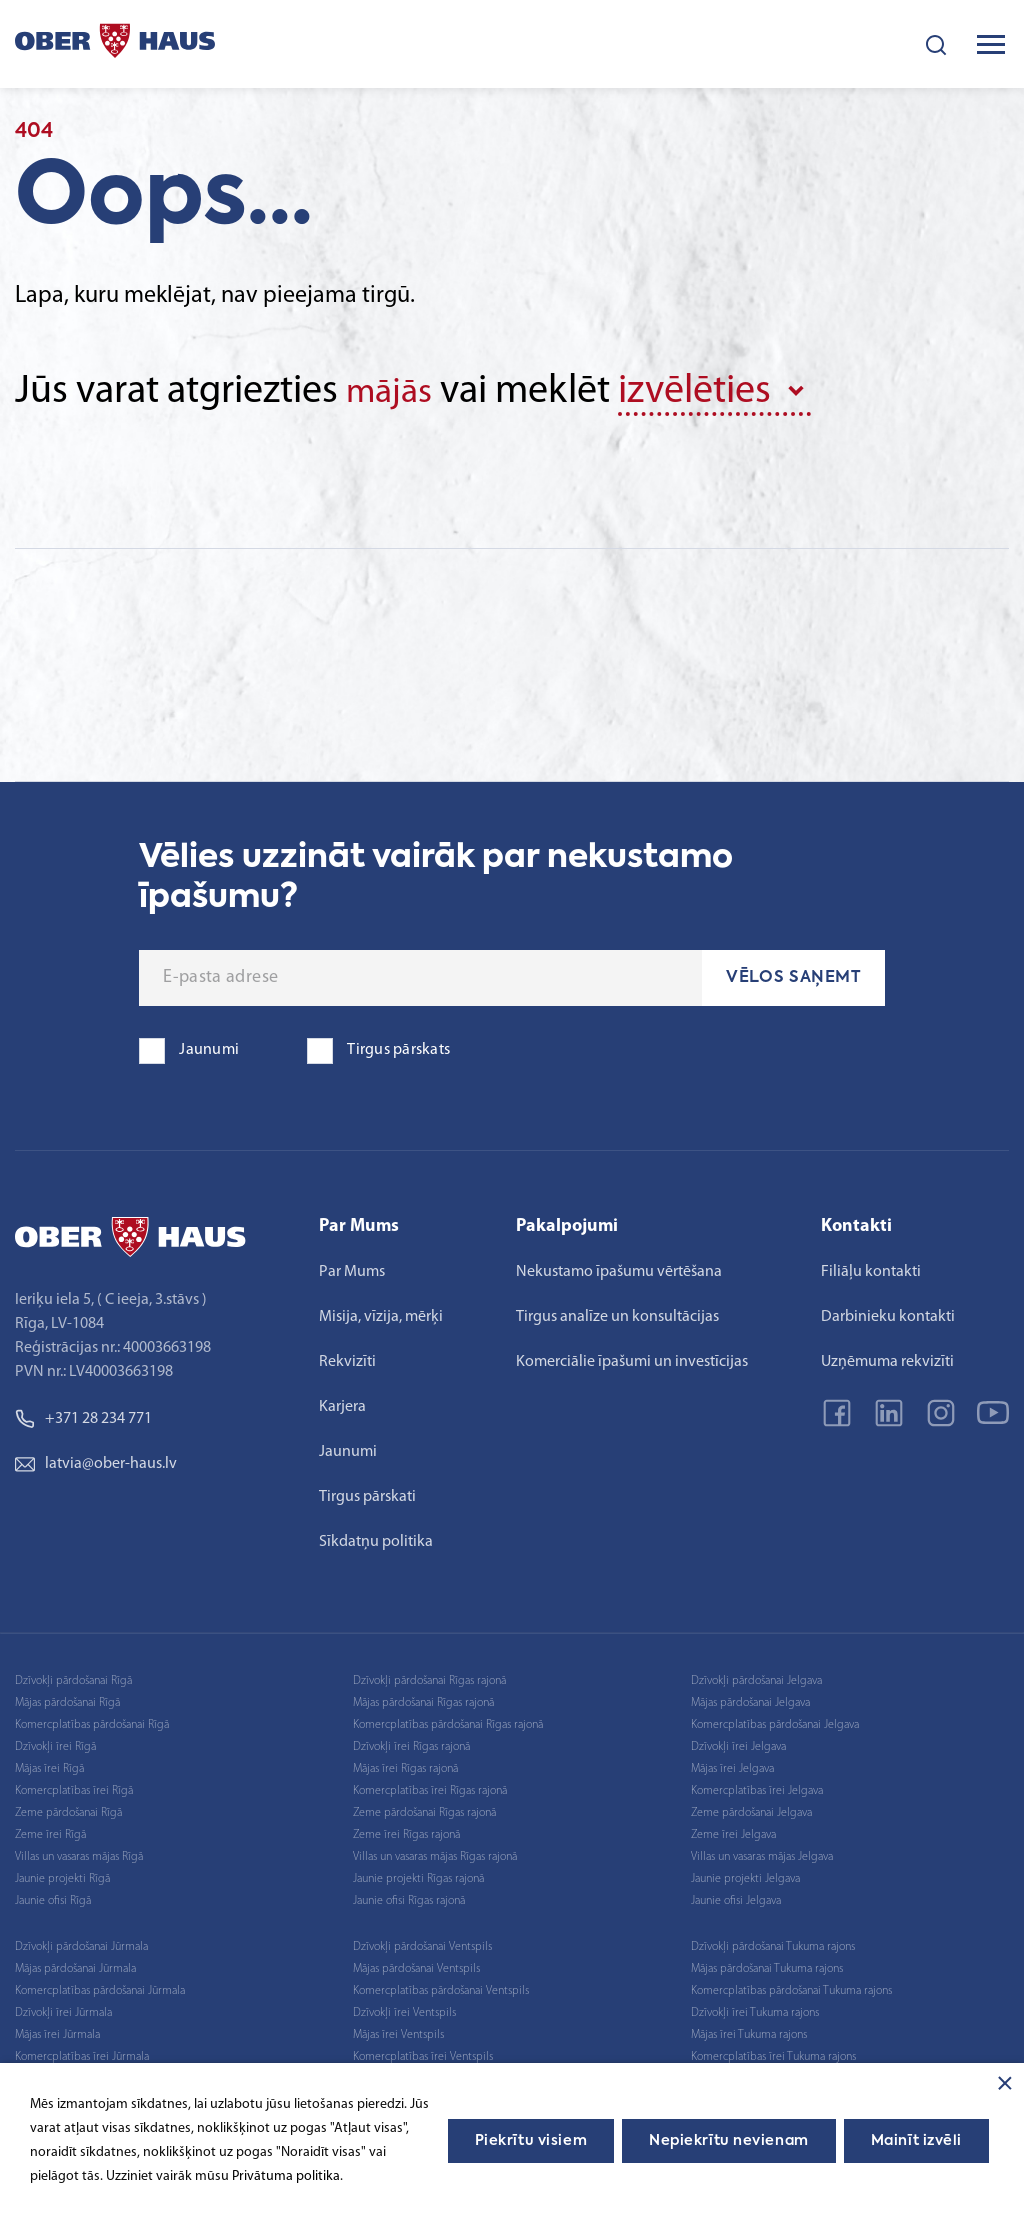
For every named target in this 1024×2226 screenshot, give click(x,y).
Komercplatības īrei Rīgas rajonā (430, 1787)
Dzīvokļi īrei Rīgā (55, 1743)
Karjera (342, 1403)
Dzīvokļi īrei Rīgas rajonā (411, 1743)
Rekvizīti (347, 1358)
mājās (394, 392)
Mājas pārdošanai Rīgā (67, 1699)
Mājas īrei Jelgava (732, 1765)
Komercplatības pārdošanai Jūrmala (100, 1987)
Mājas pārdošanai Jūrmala (75, 1965)
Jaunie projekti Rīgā (62, 1875)
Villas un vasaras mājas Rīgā (79, 1853)
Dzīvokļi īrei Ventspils (404, 2009)
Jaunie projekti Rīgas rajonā (418, 1875)
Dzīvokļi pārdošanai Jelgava (756, 1677)
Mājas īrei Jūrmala (57, 2031)
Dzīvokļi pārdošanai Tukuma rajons (773, 1943)
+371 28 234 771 (83, 1415)
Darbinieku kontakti (888, 1313)
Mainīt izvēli (916, 2141)
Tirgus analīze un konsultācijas (617, 1313)
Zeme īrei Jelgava (733, 1831)
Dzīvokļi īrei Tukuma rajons (755, 2009)
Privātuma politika (286, 2176)
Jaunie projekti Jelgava (745, 1875)
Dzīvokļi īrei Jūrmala (63, 2009)
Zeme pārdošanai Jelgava (751, 1809)
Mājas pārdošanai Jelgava (750, 1699)
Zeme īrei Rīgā (50, 1831)
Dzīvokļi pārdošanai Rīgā (73, 1677)
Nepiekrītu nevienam (729, 2141)
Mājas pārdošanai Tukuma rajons (767, 1965)
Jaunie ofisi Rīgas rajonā (409, 1897)
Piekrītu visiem (531, 2141)
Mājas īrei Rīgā (49, 1765)
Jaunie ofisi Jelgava (736, 1897)
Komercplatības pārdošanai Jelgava (775, 1721)
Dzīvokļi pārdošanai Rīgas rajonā (429, 1677)
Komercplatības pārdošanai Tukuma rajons (791, 1987)
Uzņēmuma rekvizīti (887, 1358)
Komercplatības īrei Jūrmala (82, 2053)
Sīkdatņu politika (376, 1538)
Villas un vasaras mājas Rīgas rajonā (435, 1853)
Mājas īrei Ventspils (398, 2031)
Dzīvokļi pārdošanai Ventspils (422, 1943)
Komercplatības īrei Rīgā (74, 1787)
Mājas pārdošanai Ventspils (416, 1965)
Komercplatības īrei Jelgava (757, 1787)
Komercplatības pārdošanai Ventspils (441, 1987)
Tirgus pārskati (367, 1493)
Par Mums (352, 1268)
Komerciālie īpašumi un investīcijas (632, 1358)
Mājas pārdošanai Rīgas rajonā (423, 1699)
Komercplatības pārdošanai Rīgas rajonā (448, 1721)
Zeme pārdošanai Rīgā (68, 1809)
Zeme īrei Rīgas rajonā (406, 1831)
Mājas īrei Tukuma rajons (749, 2031)
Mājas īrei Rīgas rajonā (405, 1765)
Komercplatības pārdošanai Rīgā (92, 1721)
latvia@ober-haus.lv (96, 1460)
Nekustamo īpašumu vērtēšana (619, 1268)
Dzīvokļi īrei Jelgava (738, 1743)
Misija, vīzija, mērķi (381, 1313)
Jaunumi (348, 1448)
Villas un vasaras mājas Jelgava (762, 1853)
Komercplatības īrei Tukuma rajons (773, 2053)
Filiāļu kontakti (871, 1268)
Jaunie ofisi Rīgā (53, 1897)
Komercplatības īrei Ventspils (423, 2053)
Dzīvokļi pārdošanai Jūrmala (81, 1943)
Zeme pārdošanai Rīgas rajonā (424, 1809)
